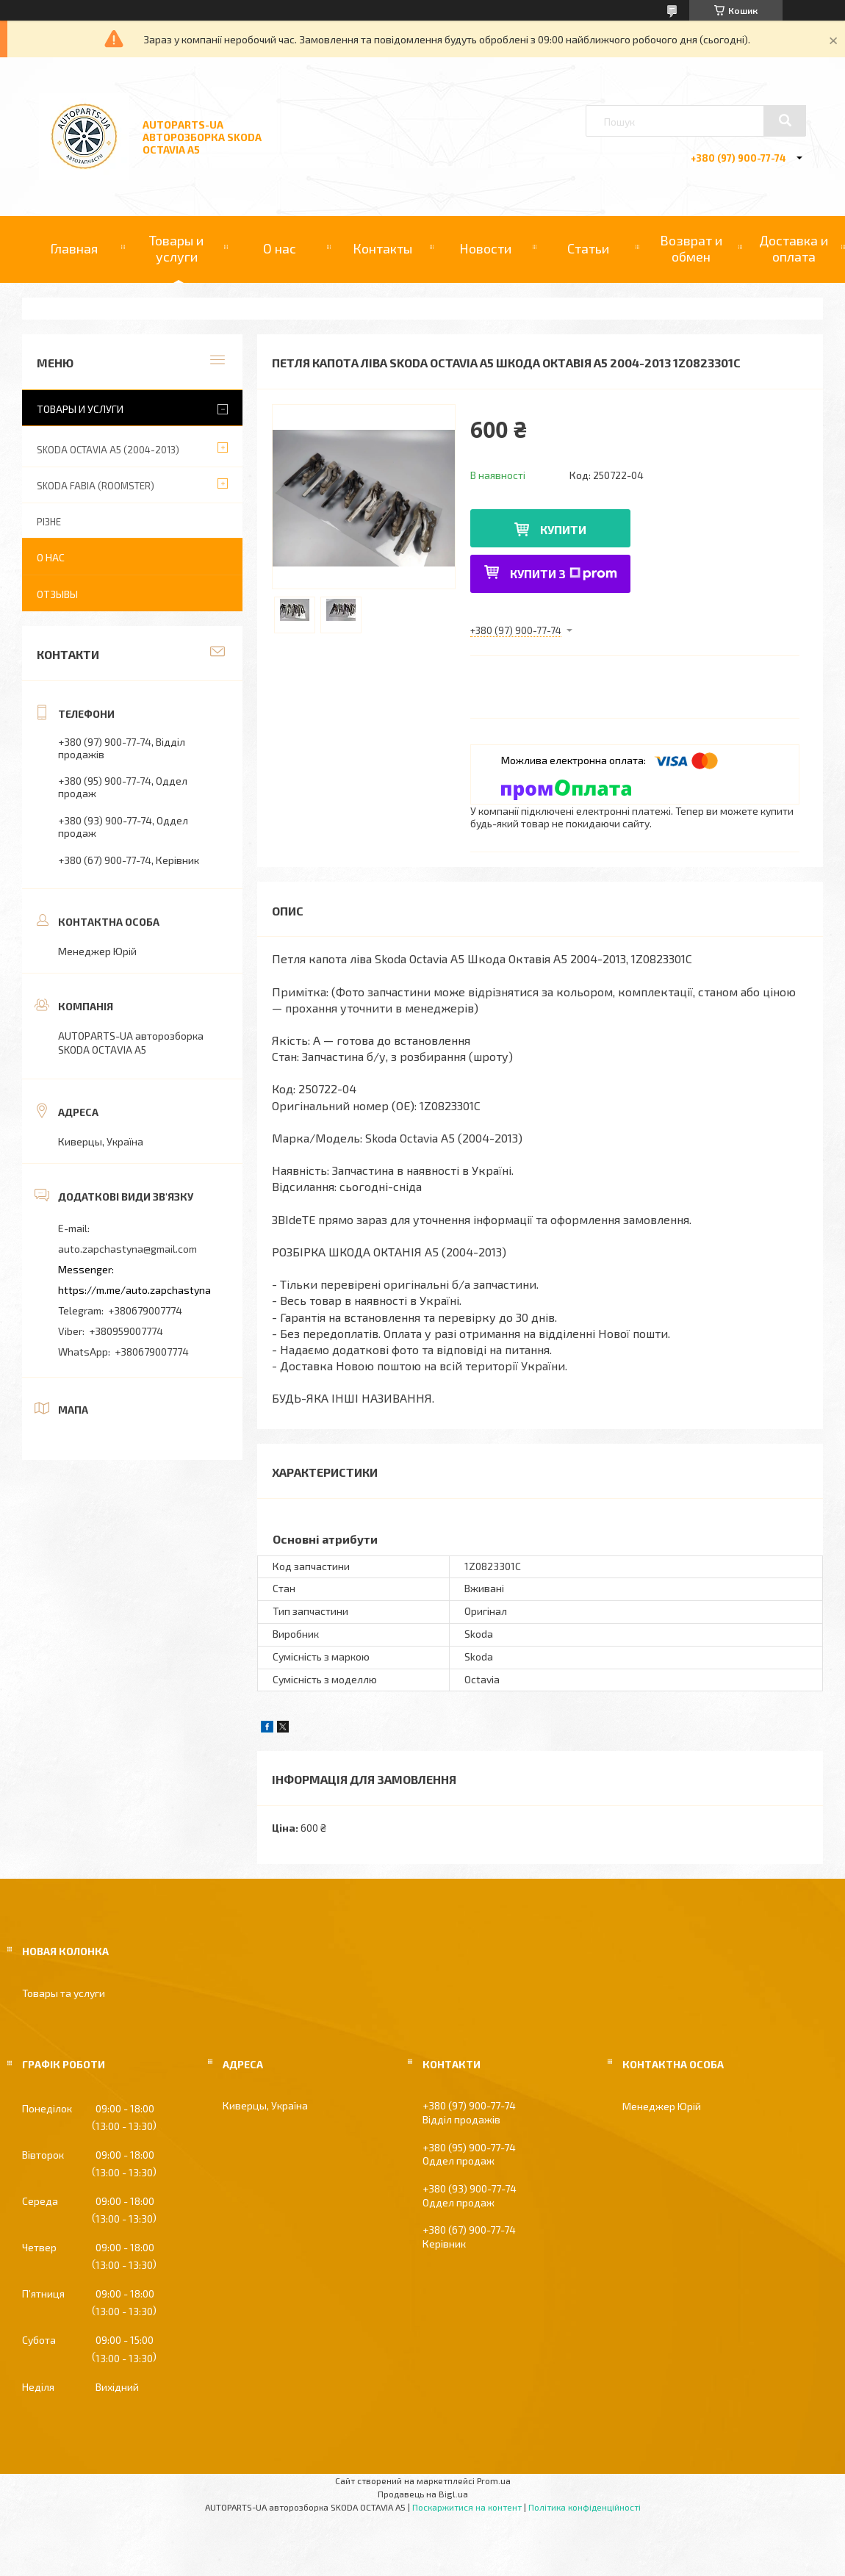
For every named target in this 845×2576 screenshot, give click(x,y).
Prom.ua (494, 2480)
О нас (279, 248)
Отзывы (57, 594)
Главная (74, 248)
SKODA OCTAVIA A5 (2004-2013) (108, 450)
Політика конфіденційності (584, 2507)
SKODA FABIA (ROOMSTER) (95, 486)
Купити (563, 529)
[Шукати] (784, 120)
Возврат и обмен (691, 248)
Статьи (588, 248)
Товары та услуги (63, 1993)
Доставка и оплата (793, 248)
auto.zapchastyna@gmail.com (127, 1248)
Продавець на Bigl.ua (423, 2494)
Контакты (382, 248)
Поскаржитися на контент (467, 2507)
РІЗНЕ (49, 522)
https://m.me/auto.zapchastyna (134, 1290)
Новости (485, 248)
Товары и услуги (176, 248)
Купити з (563, 573)
